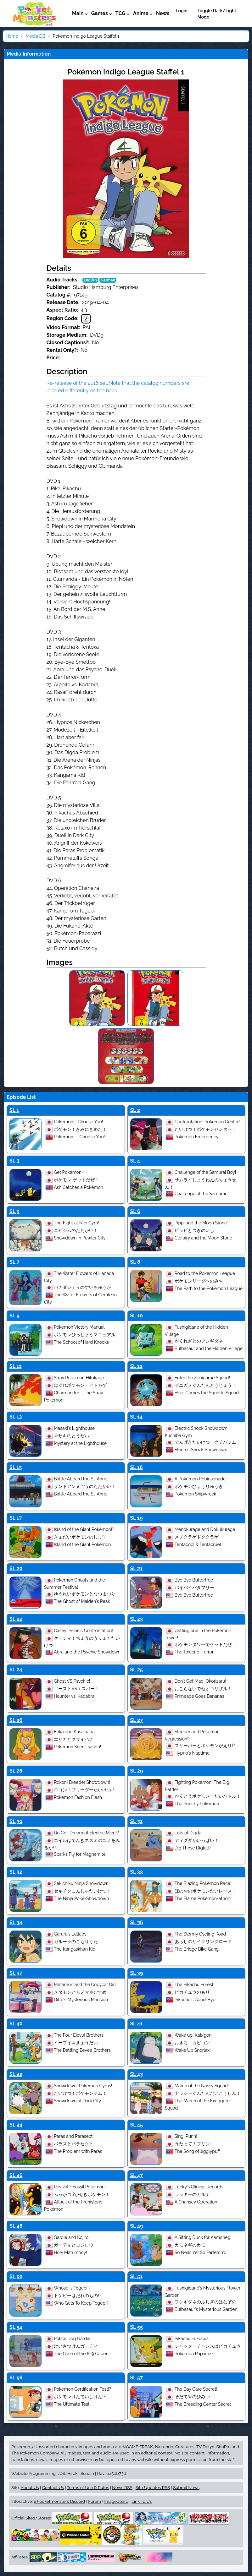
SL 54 (15, 2327)
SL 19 (136, 1518)
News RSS (122, 2487)
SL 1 (14, 1110)
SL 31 (136, 1821)
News (163, 13)
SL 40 (15, 2024)
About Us (29, 2487)
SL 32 (15, 1872)
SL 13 (15, 1417)
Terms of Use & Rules (88, 2487)
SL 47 (136, 2175)
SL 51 (136, 2276)
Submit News (186, 2487)
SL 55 (136, 2327)
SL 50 (15, 2276)
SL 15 (15, 1467)
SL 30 (15, 1821)
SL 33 (136, 1872)
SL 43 (136, 2074)
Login (181, 10)
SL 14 (136, 1417)
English (90, 280)
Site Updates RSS (153, 2487)
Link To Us (142, 2501)
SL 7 (14, 1262)
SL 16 (136, 1467)
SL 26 (15, 1720)
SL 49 (136, 2226)
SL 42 (15, 2074)
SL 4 (135, 1161)
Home (12, 36)
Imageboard (116, 2501)
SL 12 (136, 1366)
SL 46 (15, 2175)
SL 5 (14, 1211)
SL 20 (15, 1568)
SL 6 (135, 1211)
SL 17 (15, 1518)
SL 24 (15, 1670)
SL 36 (136, 1922)
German (108, 280)
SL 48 (15, 2226)
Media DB (35, 36)
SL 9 (14, 1316)
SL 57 (136, 2378)
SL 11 (15, 1366)
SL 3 (14, 1161)
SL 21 (136, 1568)
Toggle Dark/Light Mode (217, 13)
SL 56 (15, 2378)
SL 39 (136, 1973)
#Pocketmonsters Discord (59, 2501)
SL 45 (136, 2125)
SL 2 (135, 1110)
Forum (94, 2501)
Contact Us (53, 2487)
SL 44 (15, 2125)
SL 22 (15, 1619)
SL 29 (136, 1771)
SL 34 (15, 1922)
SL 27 (136, 1720)
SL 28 (15, 1771)
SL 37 (15, 1973)
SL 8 (135, 1262)
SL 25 (136, 1670)
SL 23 (136, 1619)
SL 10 (136, 1316)
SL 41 (136, 2024)
